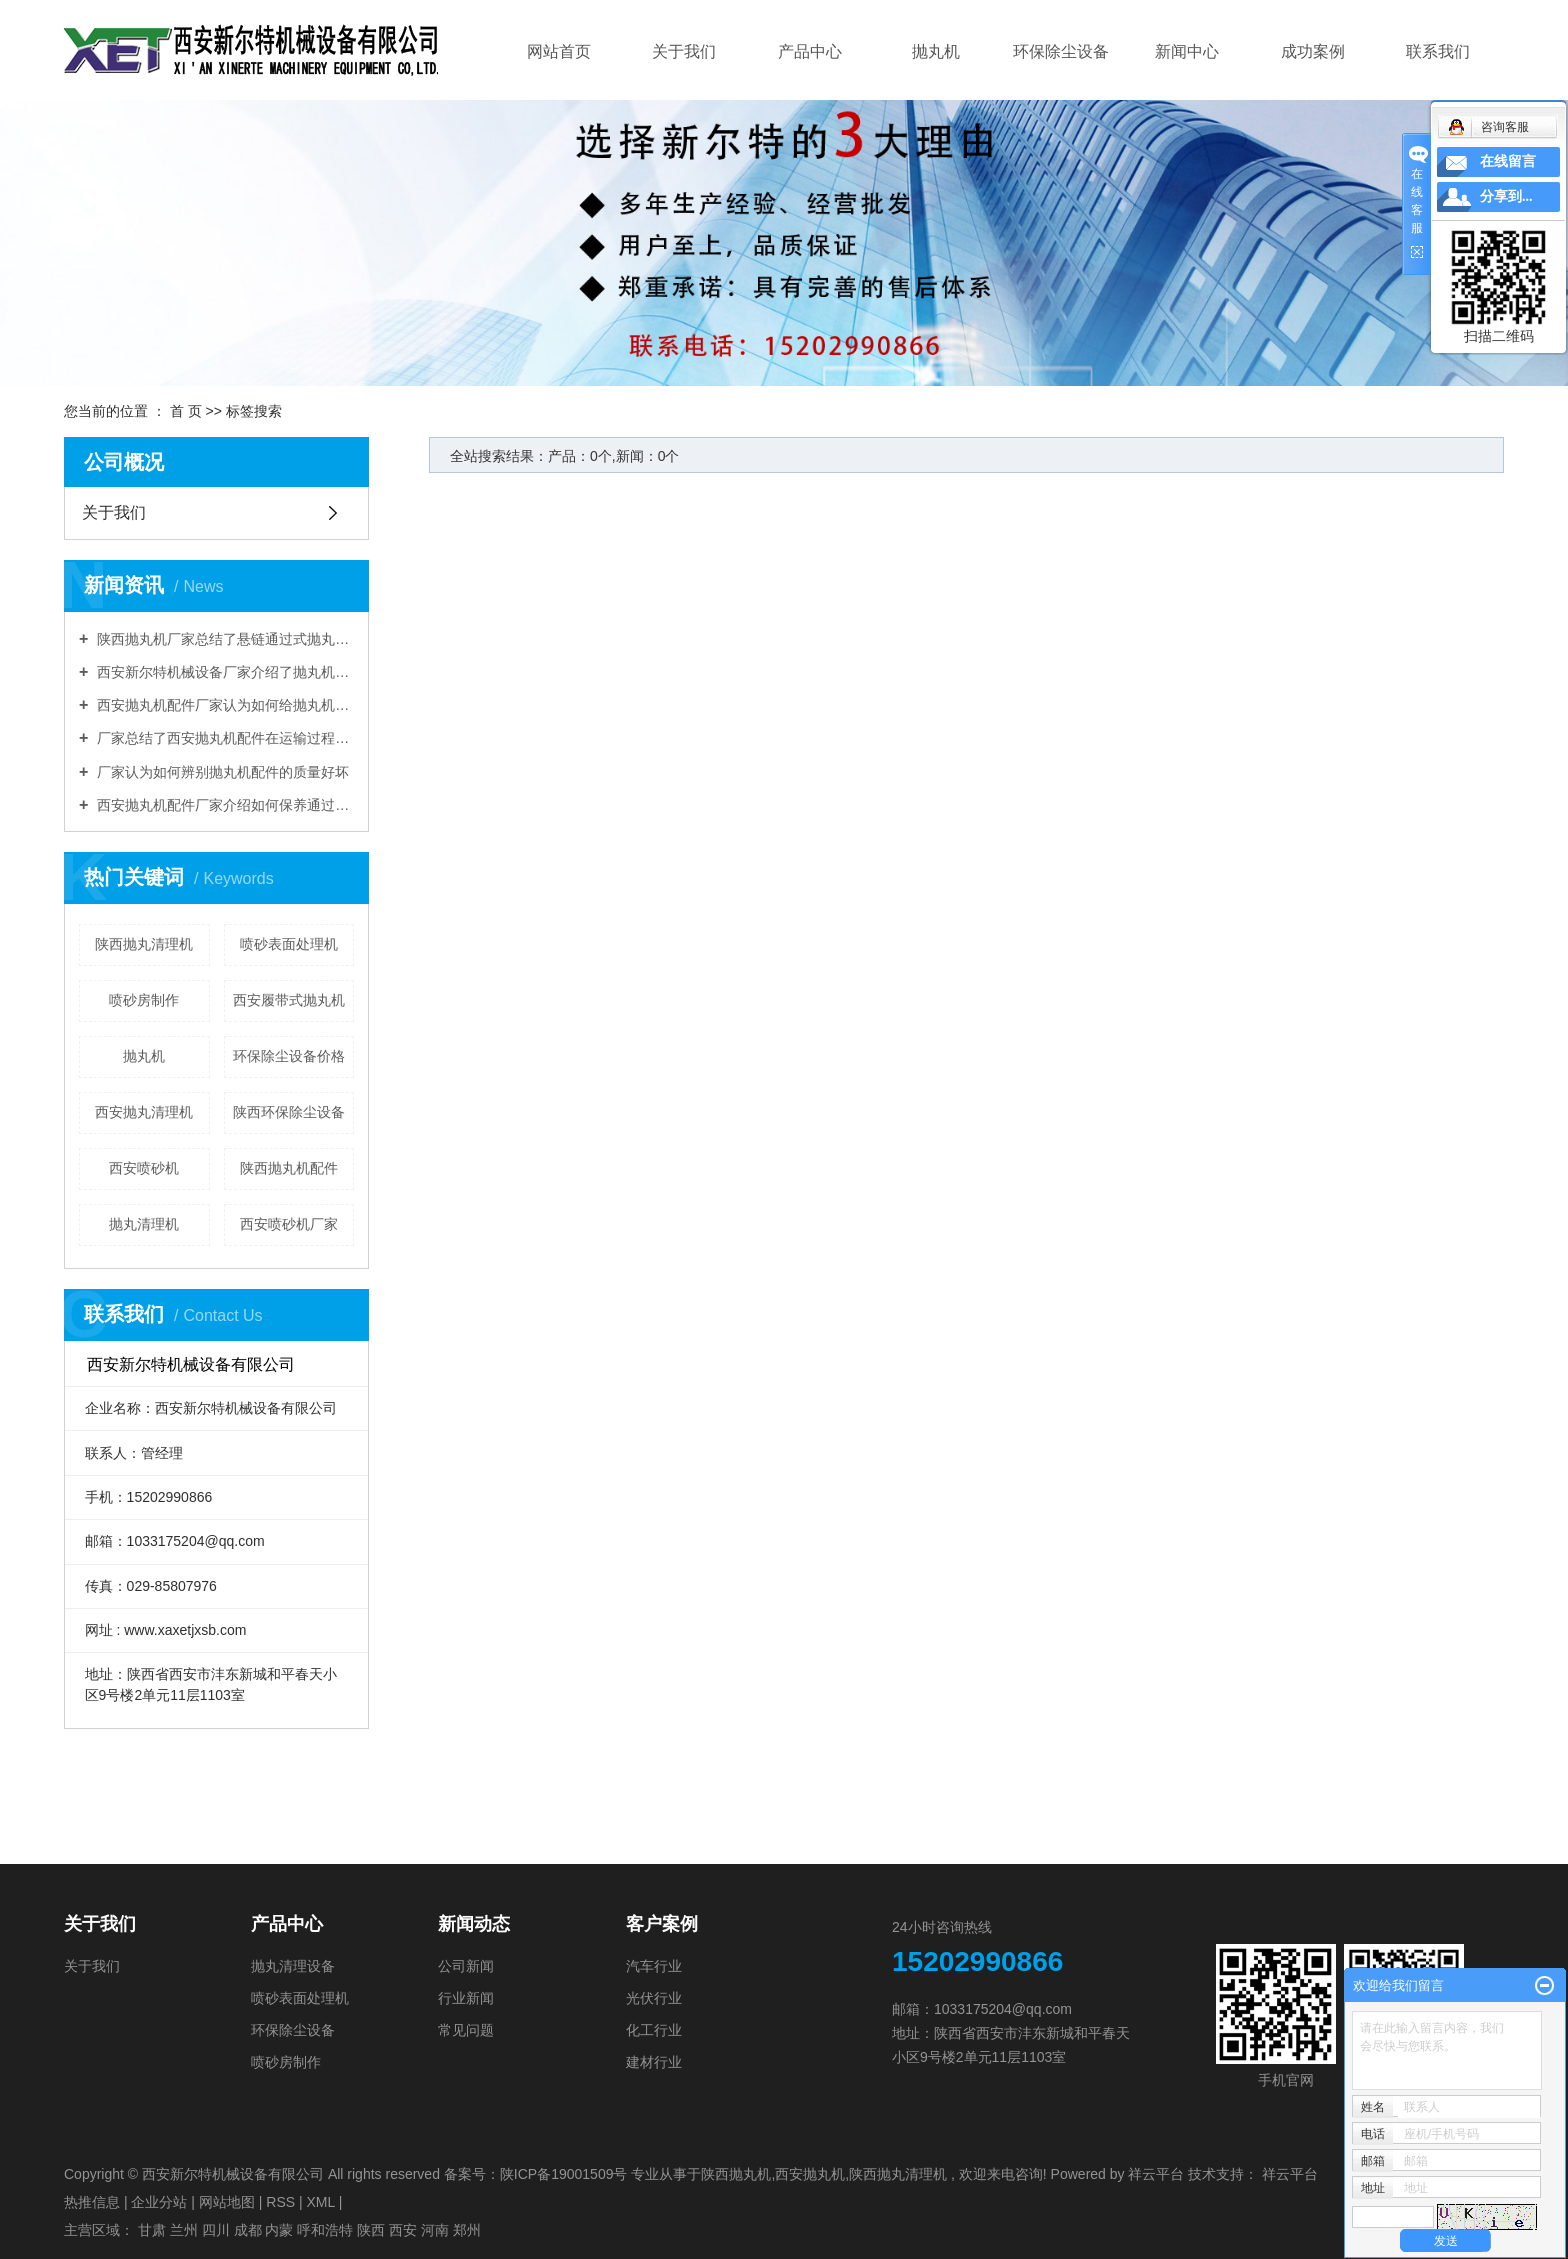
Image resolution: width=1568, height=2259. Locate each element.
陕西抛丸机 (736, 2174)
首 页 (186, 411)
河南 (435, 2230)
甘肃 (152, 2230)
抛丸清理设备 (293, 1966)
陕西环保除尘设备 (289, 1112)
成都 (248, 2230)
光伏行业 (654, 1998)
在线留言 (1508, 161)
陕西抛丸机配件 (289, 1168)
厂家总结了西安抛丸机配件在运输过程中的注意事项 (223, 738)
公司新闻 (466, 1966)
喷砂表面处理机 (289, 944)
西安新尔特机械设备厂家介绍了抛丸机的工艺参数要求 (223, 672)
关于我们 (684, 51)
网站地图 (227, 2202)
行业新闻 (466, 1998)
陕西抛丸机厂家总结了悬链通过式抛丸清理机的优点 (223, 639)
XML (320, 2202)
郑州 (467, 2230)
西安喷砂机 (144, 1168)
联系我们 (1438, 51)
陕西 (371, 2230)
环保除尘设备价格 (289, 1056)
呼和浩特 (325, 2230)
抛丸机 (936, 51)
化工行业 (654, 2030)
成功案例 (1313, 51)
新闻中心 (1187, 51)
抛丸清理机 (144, 1224)
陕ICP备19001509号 (564, 2174)
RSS (280, 2202)
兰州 (184, 2230)
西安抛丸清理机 (144, 1112)
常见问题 (466, 2030)
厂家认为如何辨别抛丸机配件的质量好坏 (221, 772)
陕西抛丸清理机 (144, 944)
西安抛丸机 (810, 2174)
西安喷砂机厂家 (289, 1224)
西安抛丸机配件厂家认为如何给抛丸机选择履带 (223, 705)
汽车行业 (654, 1966)
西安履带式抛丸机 (289, 1000)
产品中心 (810, 51)
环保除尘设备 (1061, 51)
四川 (216, 2230)
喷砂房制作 (144, 1000)
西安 (403, 2230)
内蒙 (279, 2230)
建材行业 (654, 2062)
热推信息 (92, 2202)
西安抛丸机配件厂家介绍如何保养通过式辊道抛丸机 (223, 805)
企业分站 (159, 2202)
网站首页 (559, 51)
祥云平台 (1156, 2174)
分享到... (1506, 196)
